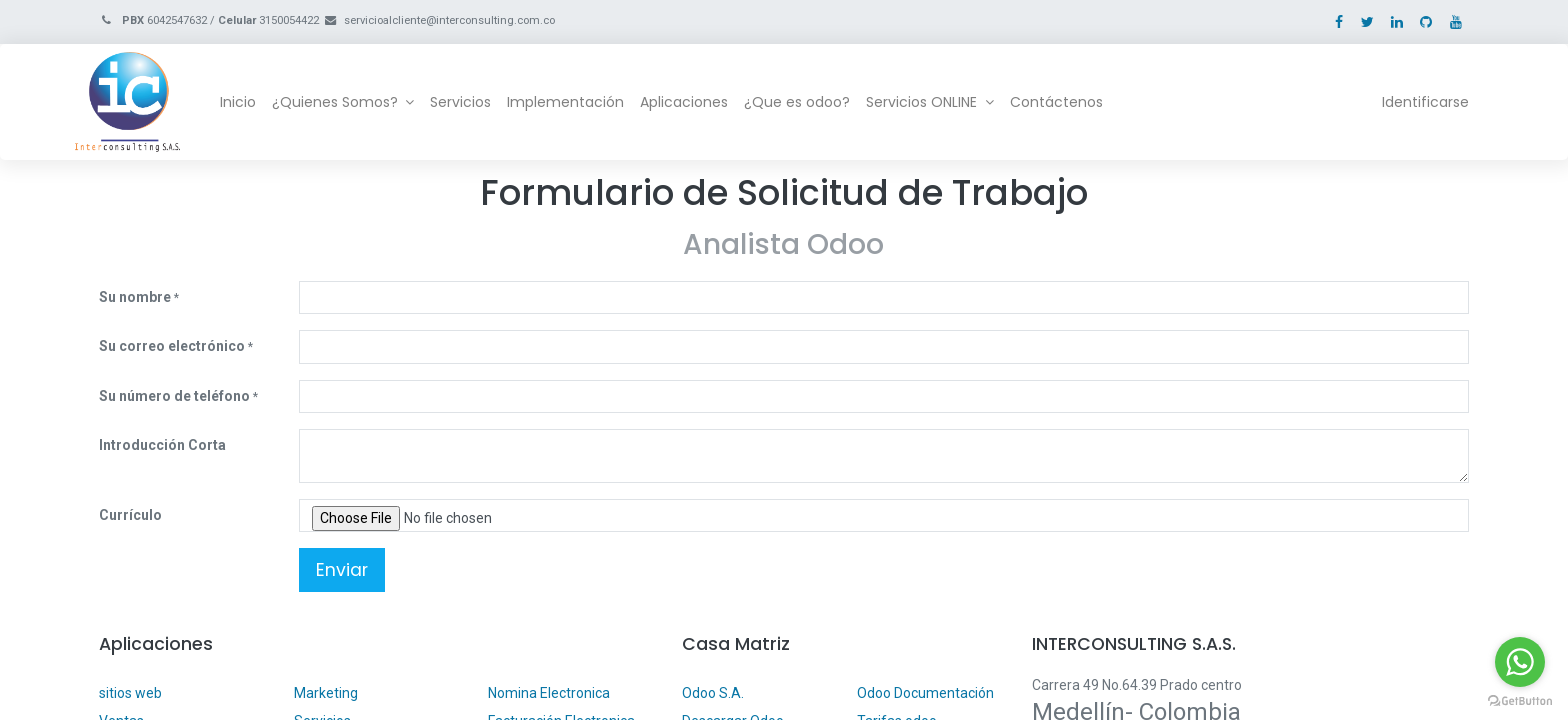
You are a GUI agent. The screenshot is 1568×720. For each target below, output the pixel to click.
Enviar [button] (342, 570)
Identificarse (1401, 102)
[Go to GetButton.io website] (1520, 700)
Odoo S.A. (713, 693)
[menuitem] (262, 103)
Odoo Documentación (925, 693)
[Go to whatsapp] (1520, 662)
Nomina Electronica (550, 693)
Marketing (326, 693)
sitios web (130, 693)
